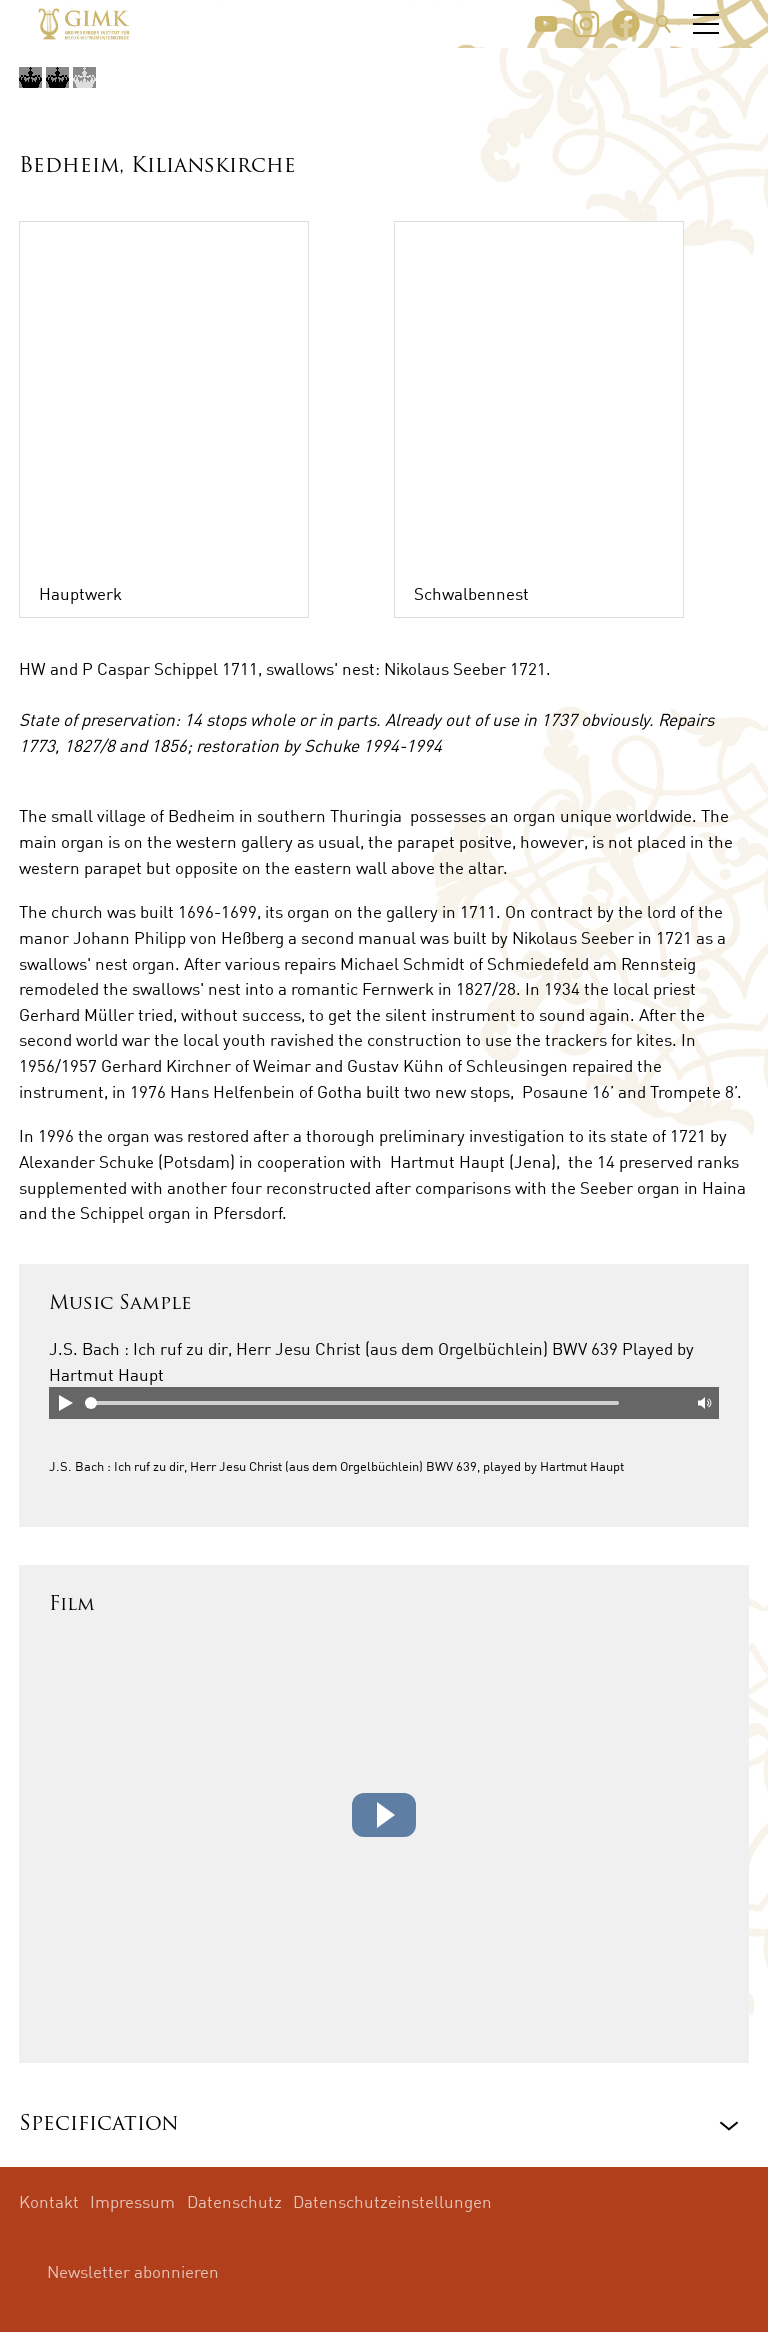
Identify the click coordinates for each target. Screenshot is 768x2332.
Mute (703, 1403)
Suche (664, 24)
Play (65, 1403)
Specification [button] (98, 2124)
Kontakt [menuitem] (49, 2201)
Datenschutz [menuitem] (234, 2201)
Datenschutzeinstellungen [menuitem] (392, 2201)
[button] (546, 24)
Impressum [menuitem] (132, 2201)
